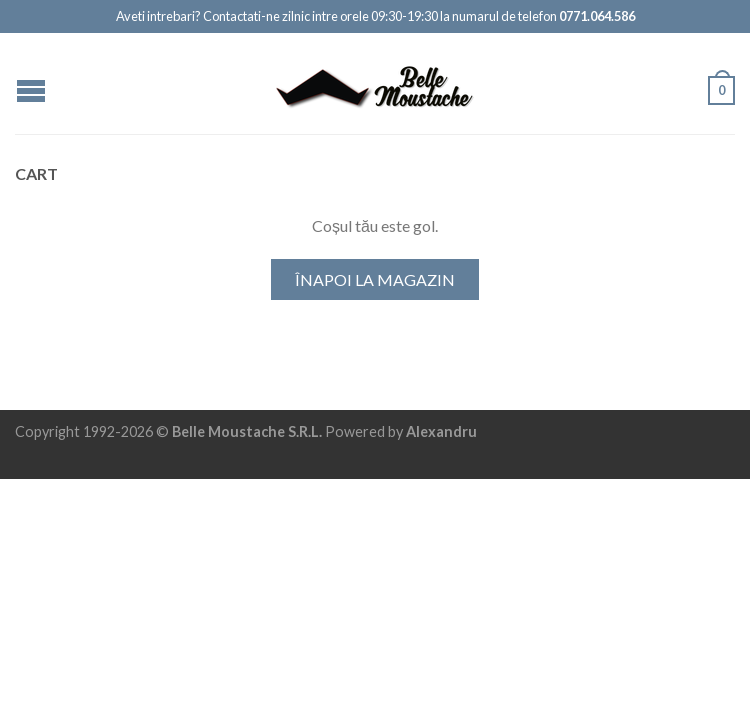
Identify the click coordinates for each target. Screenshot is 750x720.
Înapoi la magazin (375, 279)
